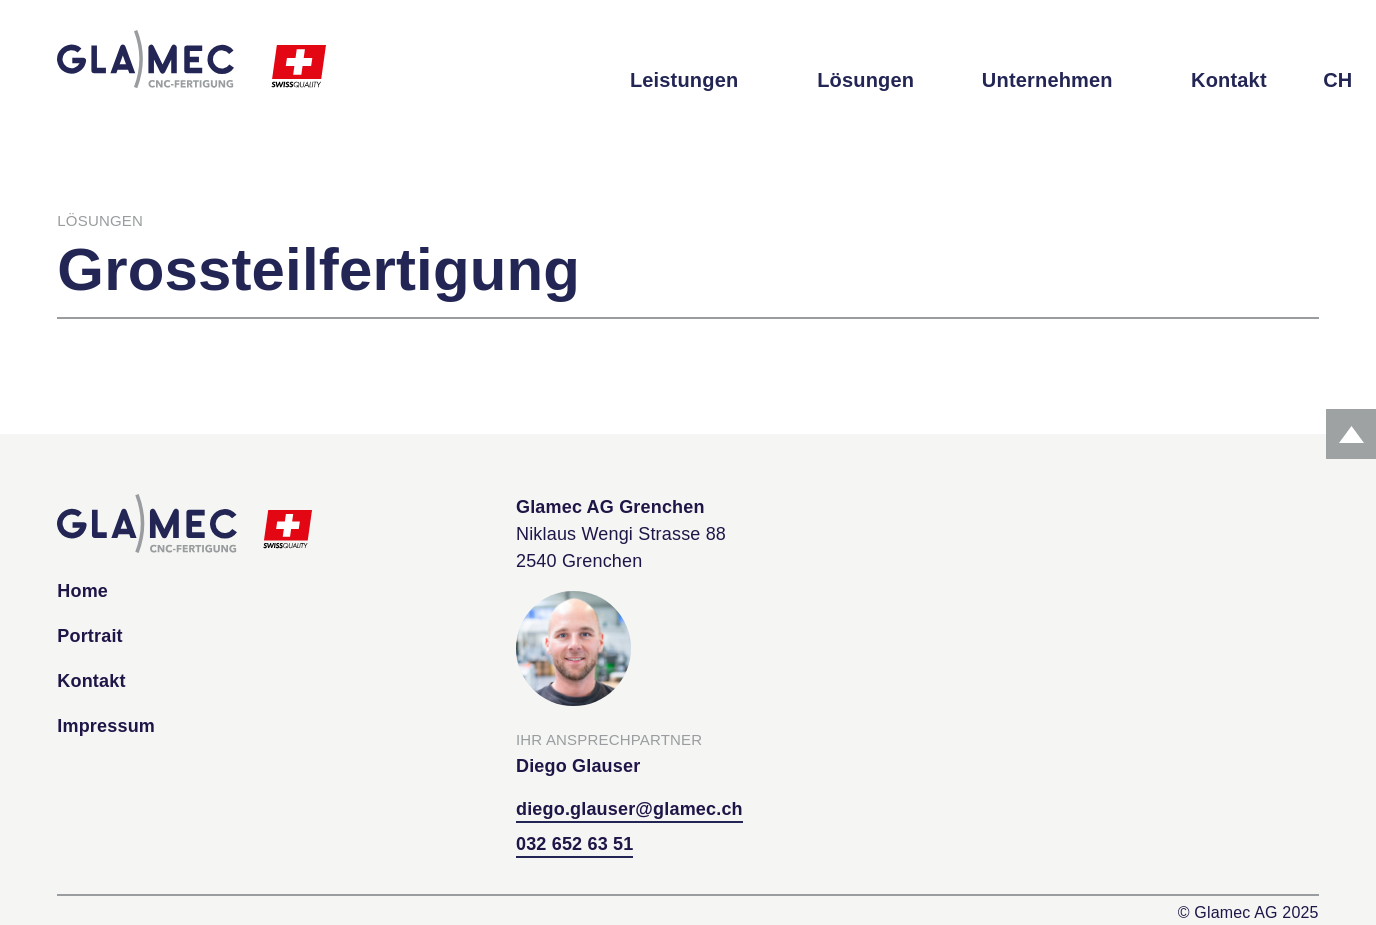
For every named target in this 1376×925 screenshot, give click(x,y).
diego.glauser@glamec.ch (629, 809)
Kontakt (1229, 80)
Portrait (89, 636)
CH (1337, 80)
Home (82, 591)
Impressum (106, 726)
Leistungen (684, 80)
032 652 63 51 (574, 844)
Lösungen (865, 80)
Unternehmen (1047, 80)
